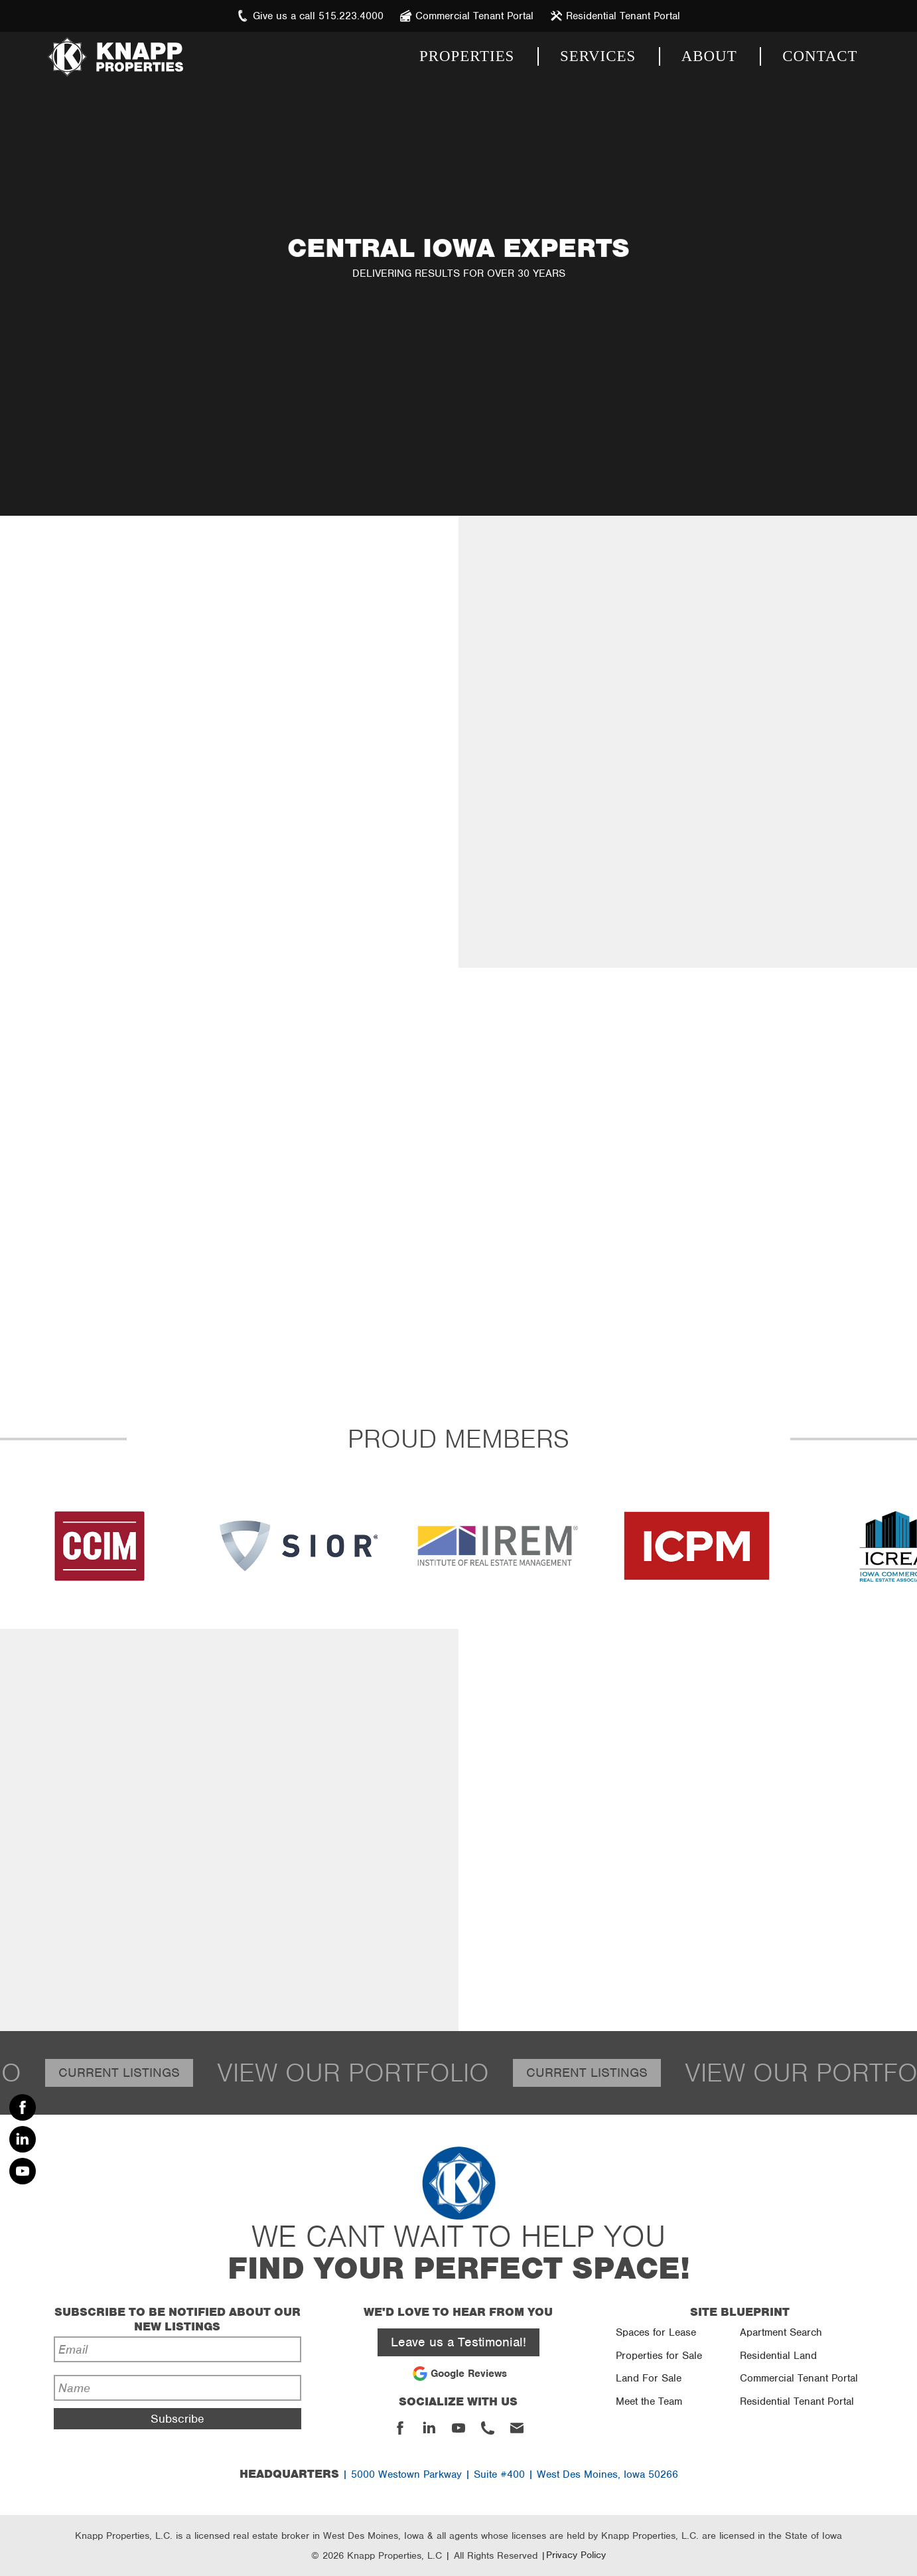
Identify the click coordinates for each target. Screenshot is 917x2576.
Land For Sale (648, 2378)
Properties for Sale (659, 2355)
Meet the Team (649, 2401)
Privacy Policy (576, 2555)
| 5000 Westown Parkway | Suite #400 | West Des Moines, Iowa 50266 (459, 2474)
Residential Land (778, 2355)
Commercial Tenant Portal (799, 2378)
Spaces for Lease (656, 2332)
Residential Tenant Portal (797, 2401)
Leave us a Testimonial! (458, 2342)
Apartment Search (781, 2332)
